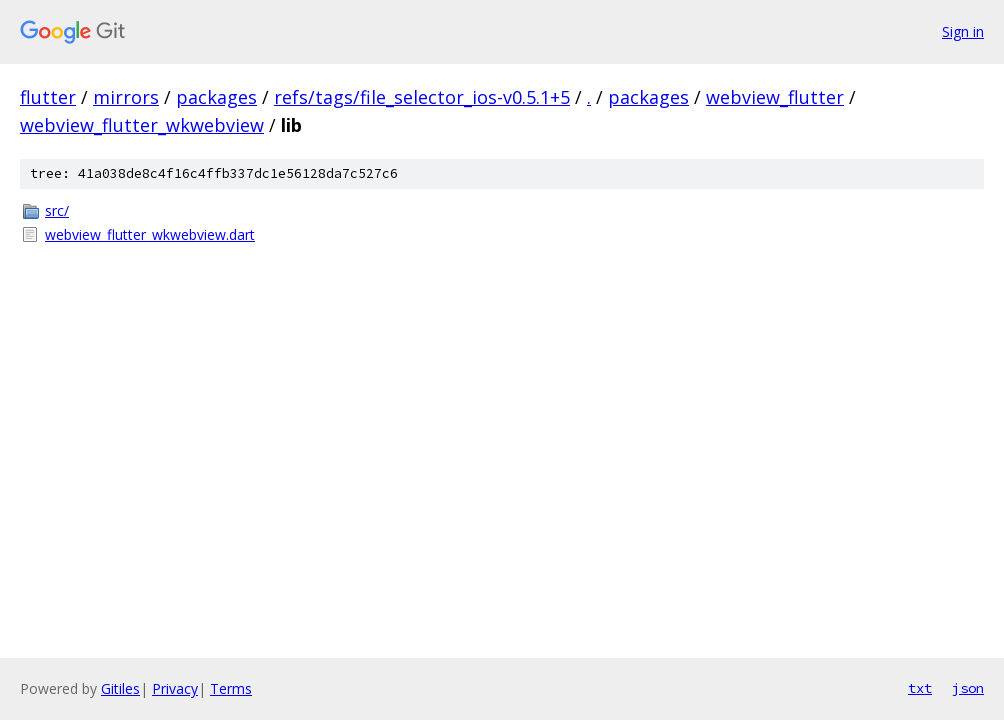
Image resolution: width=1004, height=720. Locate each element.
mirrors (126, 97)
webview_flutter (775, 97)
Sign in (963, 31)
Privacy (175, 688)
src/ (57, 210)
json (968, 688)
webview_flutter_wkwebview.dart (150, 234)
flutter (48, 97)
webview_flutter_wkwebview (142, 125)
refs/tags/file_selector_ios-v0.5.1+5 (422, 97)
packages (216, 97)
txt (920, 688)
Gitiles (120, 688)
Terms (231, 688)
